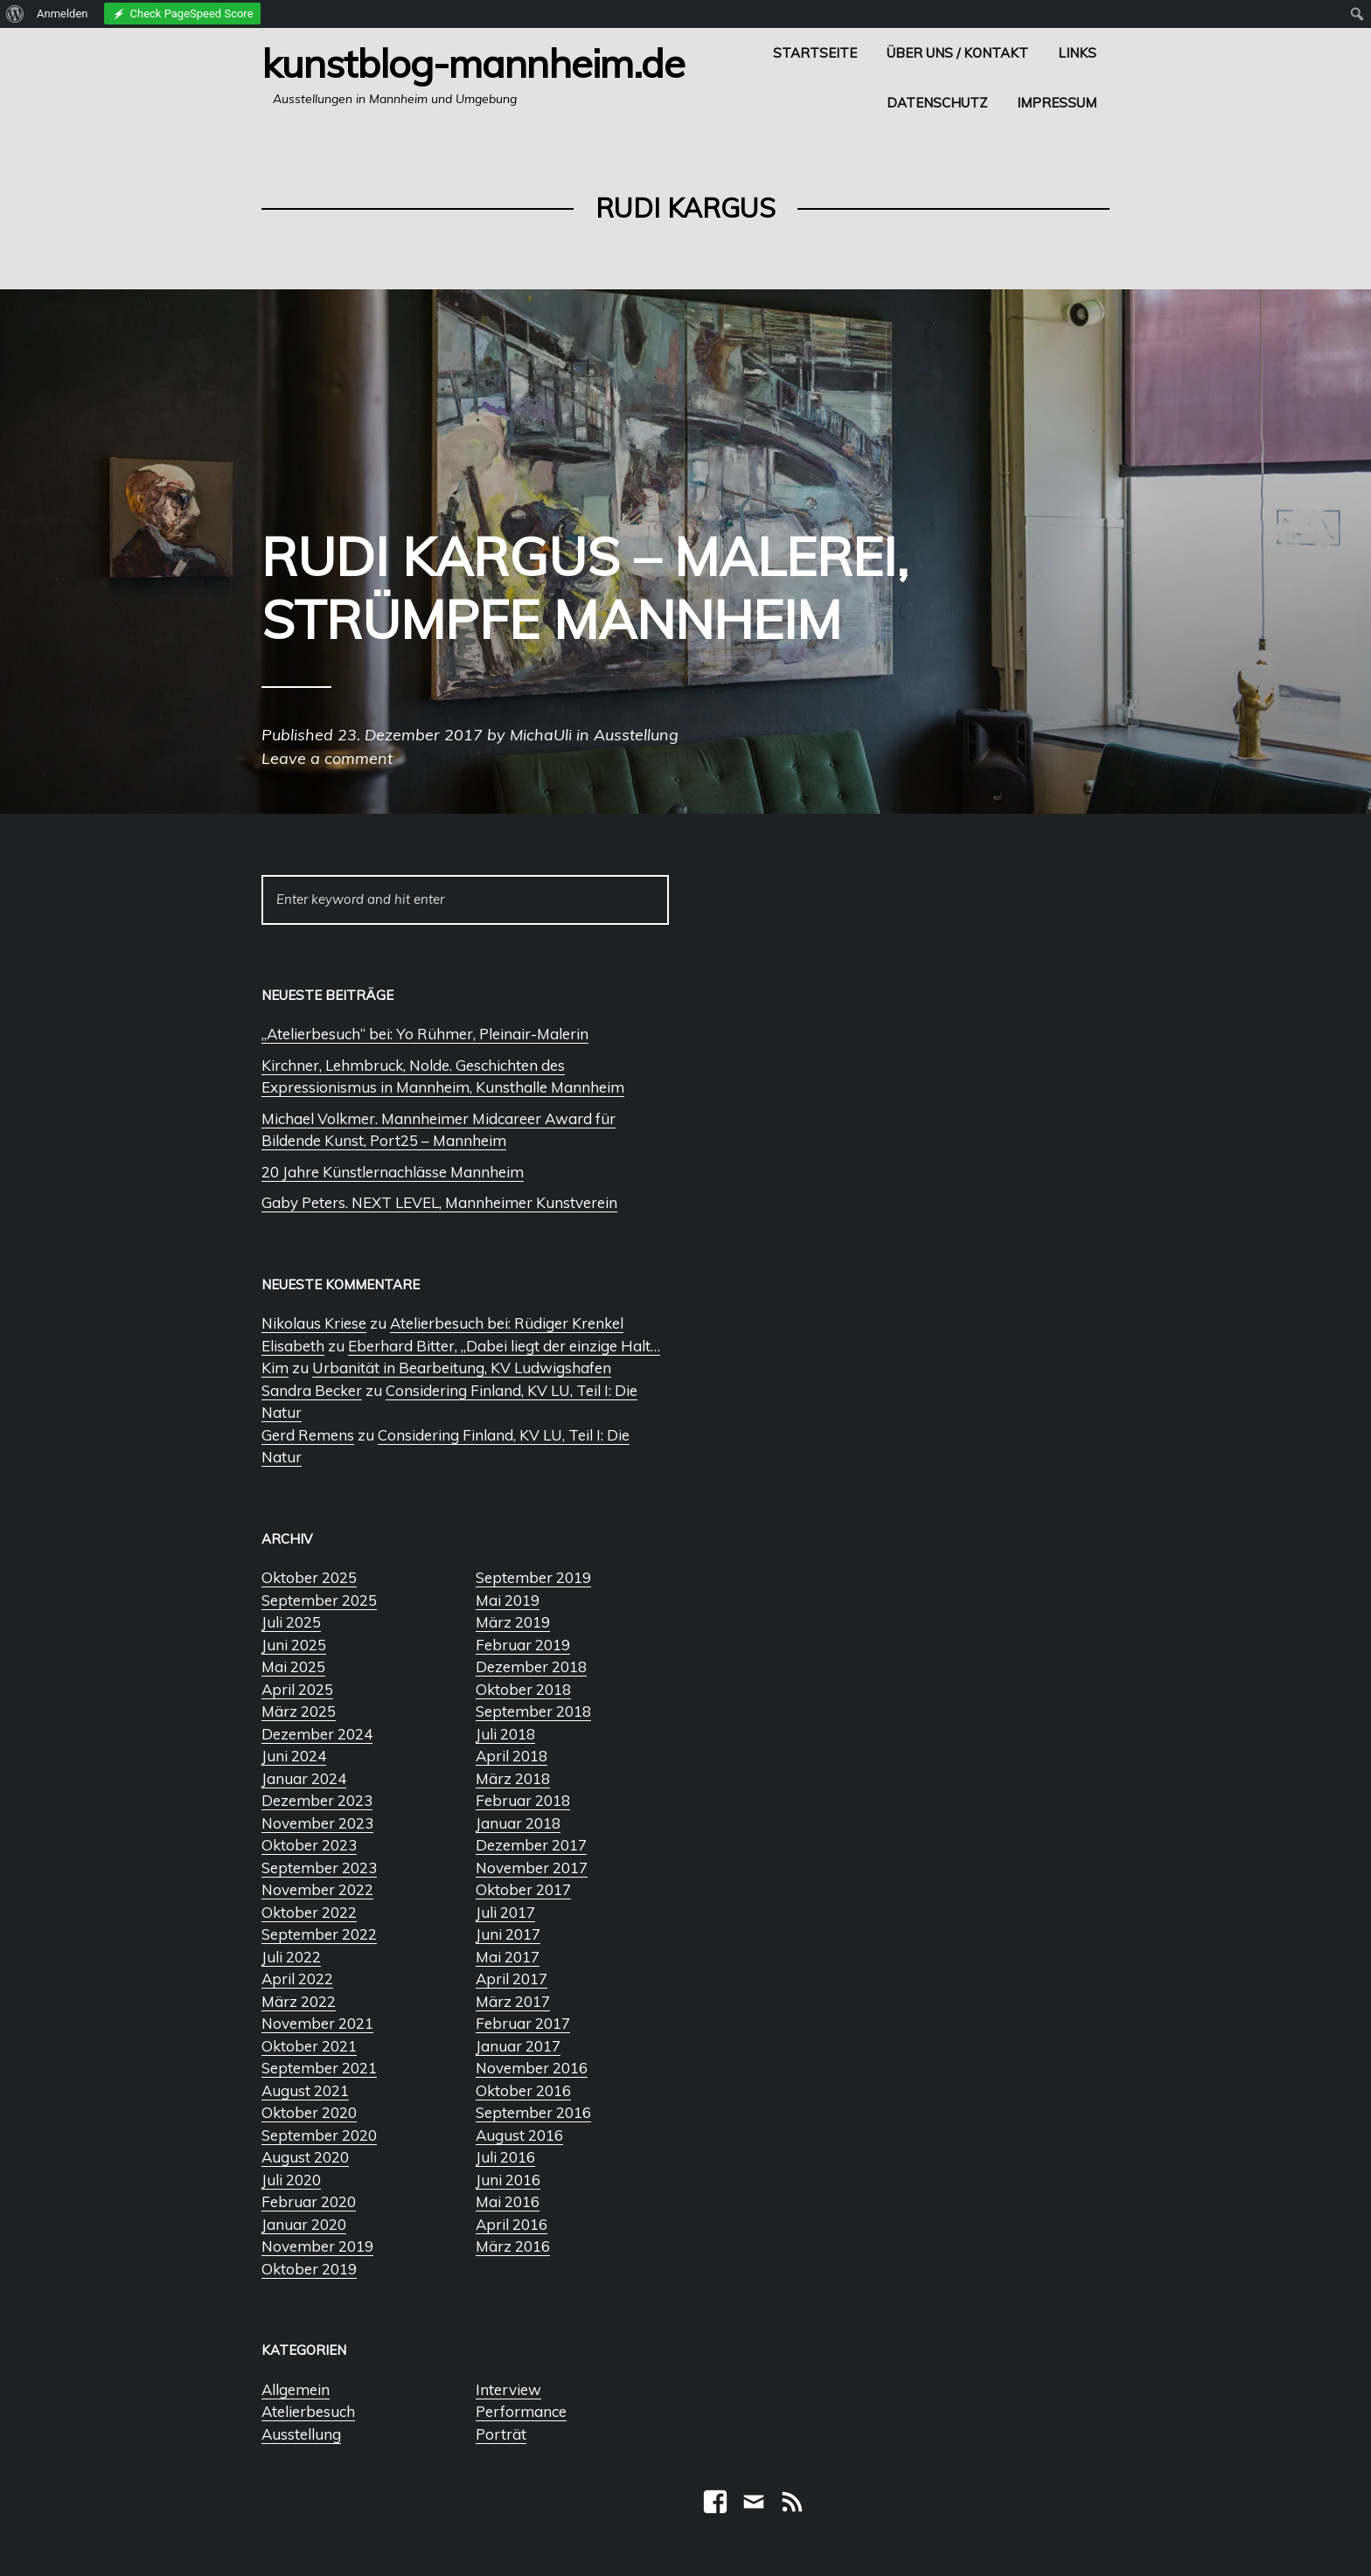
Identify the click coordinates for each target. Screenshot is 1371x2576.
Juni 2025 (293, 1644)
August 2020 (305, 2157)
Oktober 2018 (523, 1689)
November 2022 (317, 1889)
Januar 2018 (518, 1823)
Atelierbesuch (308, 2411)
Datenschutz (937, 102)
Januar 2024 (303, 1778)
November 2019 (317, 2246)
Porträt (501, 2434)
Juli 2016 (505, 2157)
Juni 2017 (508, 1934)
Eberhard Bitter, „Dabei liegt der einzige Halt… (504, 1346)
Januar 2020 (303, 2224)
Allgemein (295, 2389)
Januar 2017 (518, 2046)
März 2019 (513, 1622)
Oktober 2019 (309, 2269)
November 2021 (317, 2023)
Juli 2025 (291, 1622)
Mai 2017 (507, 1957)
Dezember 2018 (531, 1666)
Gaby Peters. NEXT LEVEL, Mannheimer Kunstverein (439, 1202)
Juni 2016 (508, 2179)
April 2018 (511, 1755)
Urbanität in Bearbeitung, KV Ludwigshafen (461, 1367)
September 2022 (319, 1934)
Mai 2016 (507, 2201)
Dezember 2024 (316, 1734)
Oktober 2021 (309, 2046)
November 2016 (532, 2068)
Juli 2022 (291, 1957)
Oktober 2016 (523, 2090)
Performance (521, 2411)
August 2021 (305, 2090)
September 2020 (319, 2135)
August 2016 (519, 2135)
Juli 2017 (505, 1912)
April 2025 (297, 1689)
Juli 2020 (291, 2179)
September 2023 (319, 1867)
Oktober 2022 (309, 1912)
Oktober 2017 (523, 1889)
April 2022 (297, 1978)
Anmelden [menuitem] (62, 13)
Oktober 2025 (309, 1577)
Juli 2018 (505, 1734)
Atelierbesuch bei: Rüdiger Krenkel (506, 1323)
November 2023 (317, 1823)
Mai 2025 (293, 1666)
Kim (275, 1367)
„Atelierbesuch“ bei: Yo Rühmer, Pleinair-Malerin (424, 1033)
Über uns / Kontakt (957, 53)
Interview (508, 2389)
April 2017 (511, 1978)
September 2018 (533, 1711)
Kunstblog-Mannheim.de (473, 62)
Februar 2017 (523, 2023)
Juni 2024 (293, 1755)
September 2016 (533, 2112)
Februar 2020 (308, 2201)
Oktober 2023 (309, 1845)
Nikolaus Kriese (313, 1323)
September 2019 (533, 1577)
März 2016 (513, 2246)
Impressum (1056, 102)
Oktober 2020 (309, 2112)
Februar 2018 (523, 1800)
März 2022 (298, 2001)
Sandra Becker (311, 1390)
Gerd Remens (307, 1435)
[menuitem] (15, 14)
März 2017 (513, 2001)
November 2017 (532, 1867)
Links (1077, 53)
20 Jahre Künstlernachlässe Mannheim (392, 1172)
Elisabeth (292, 1346)
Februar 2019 (523, 1644)
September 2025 (319, 1600)
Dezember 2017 (531, 1845)
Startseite (815, 53)
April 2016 (511, 2224)
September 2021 (319, 2068)
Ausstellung (301, 2434)
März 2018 (513, 1778)
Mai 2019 (507, 1600)
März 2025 (298, 1711)
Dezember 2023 (316, 1800)
